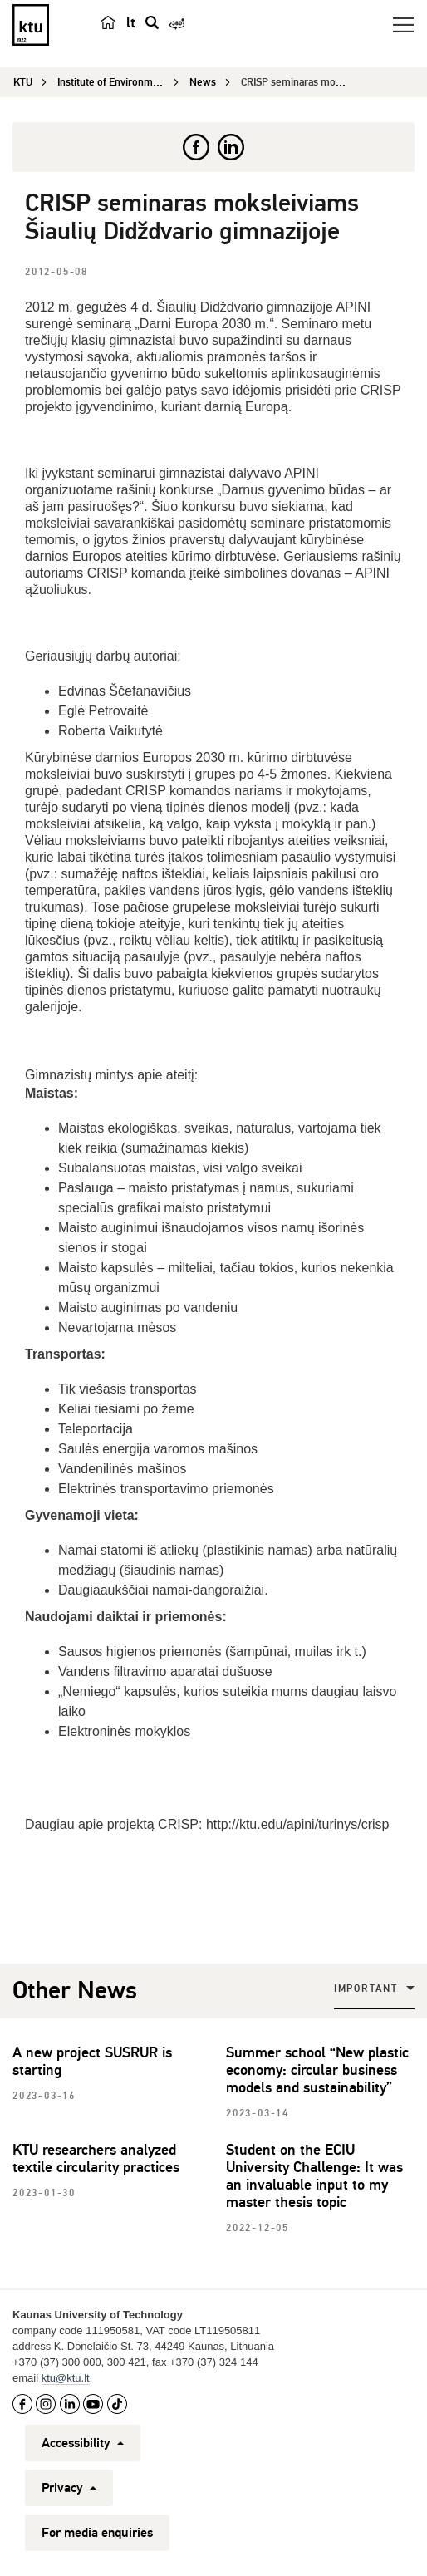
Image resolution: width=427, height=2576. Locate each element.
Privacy (69, 2488)
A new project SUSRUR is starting (92, 2061)
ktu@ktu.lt (66, 2378)
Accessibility (83, 2443)
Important (366, 1989)
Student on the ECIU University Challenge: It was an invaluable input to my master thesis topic (314, 2176)
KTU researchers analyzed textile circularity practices (95, 2158)
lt (130, 22)
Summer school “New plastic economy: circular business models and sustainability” (317, 2070)
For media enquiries (97, 2532)
